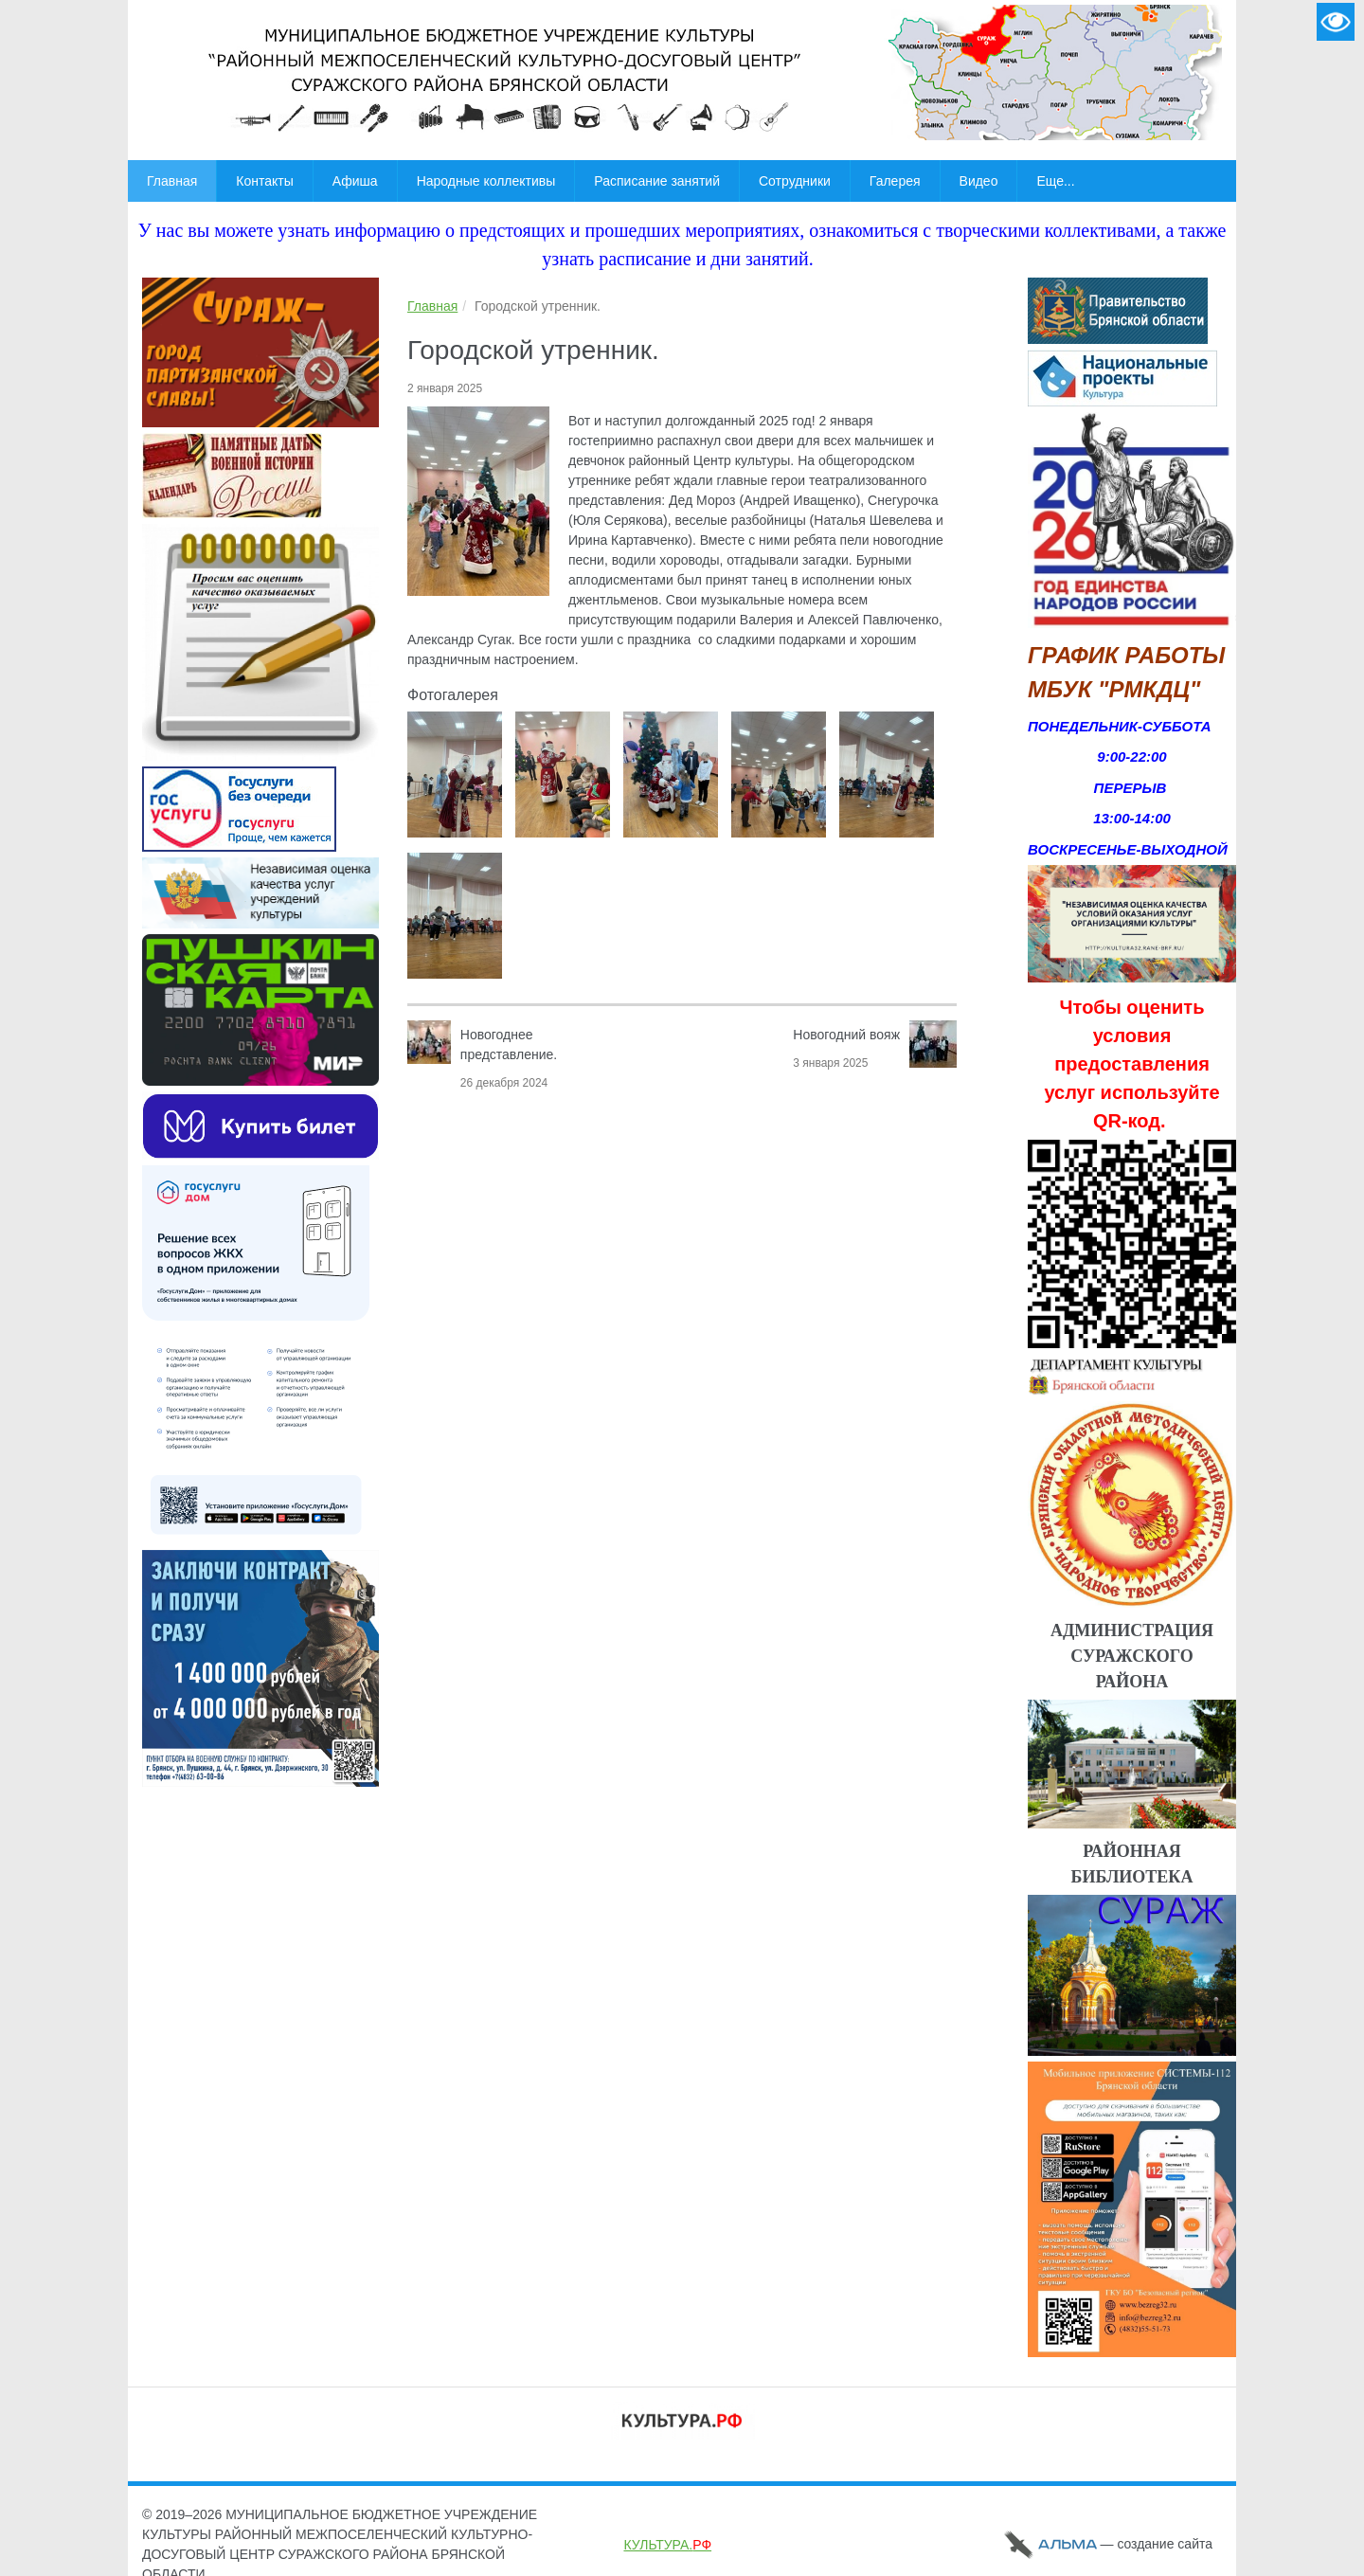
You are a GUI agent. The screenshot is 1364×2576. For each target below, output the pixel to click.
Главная (432, 306)
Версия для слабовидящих (1336, 22)
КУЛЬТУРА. (667, 2544)
